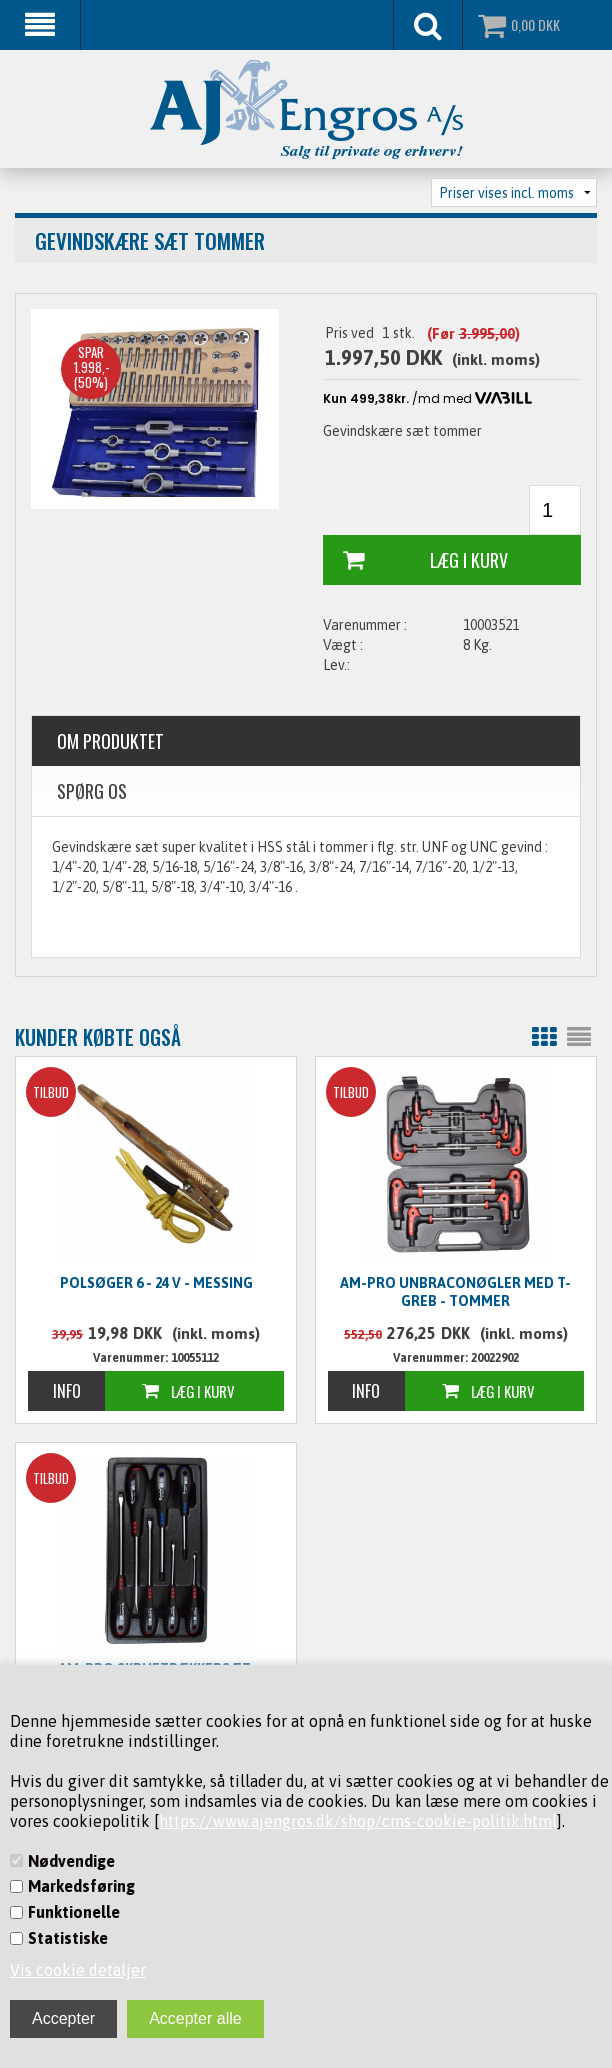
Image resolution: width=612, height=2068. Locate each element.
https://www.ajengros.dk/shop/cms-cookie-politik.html (358, 1821)
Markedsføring (81, 1886)
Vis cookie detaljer (78, 1970)
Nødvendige (71, 1861)
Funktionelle (74, 1912)
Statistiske (68, 1938)
